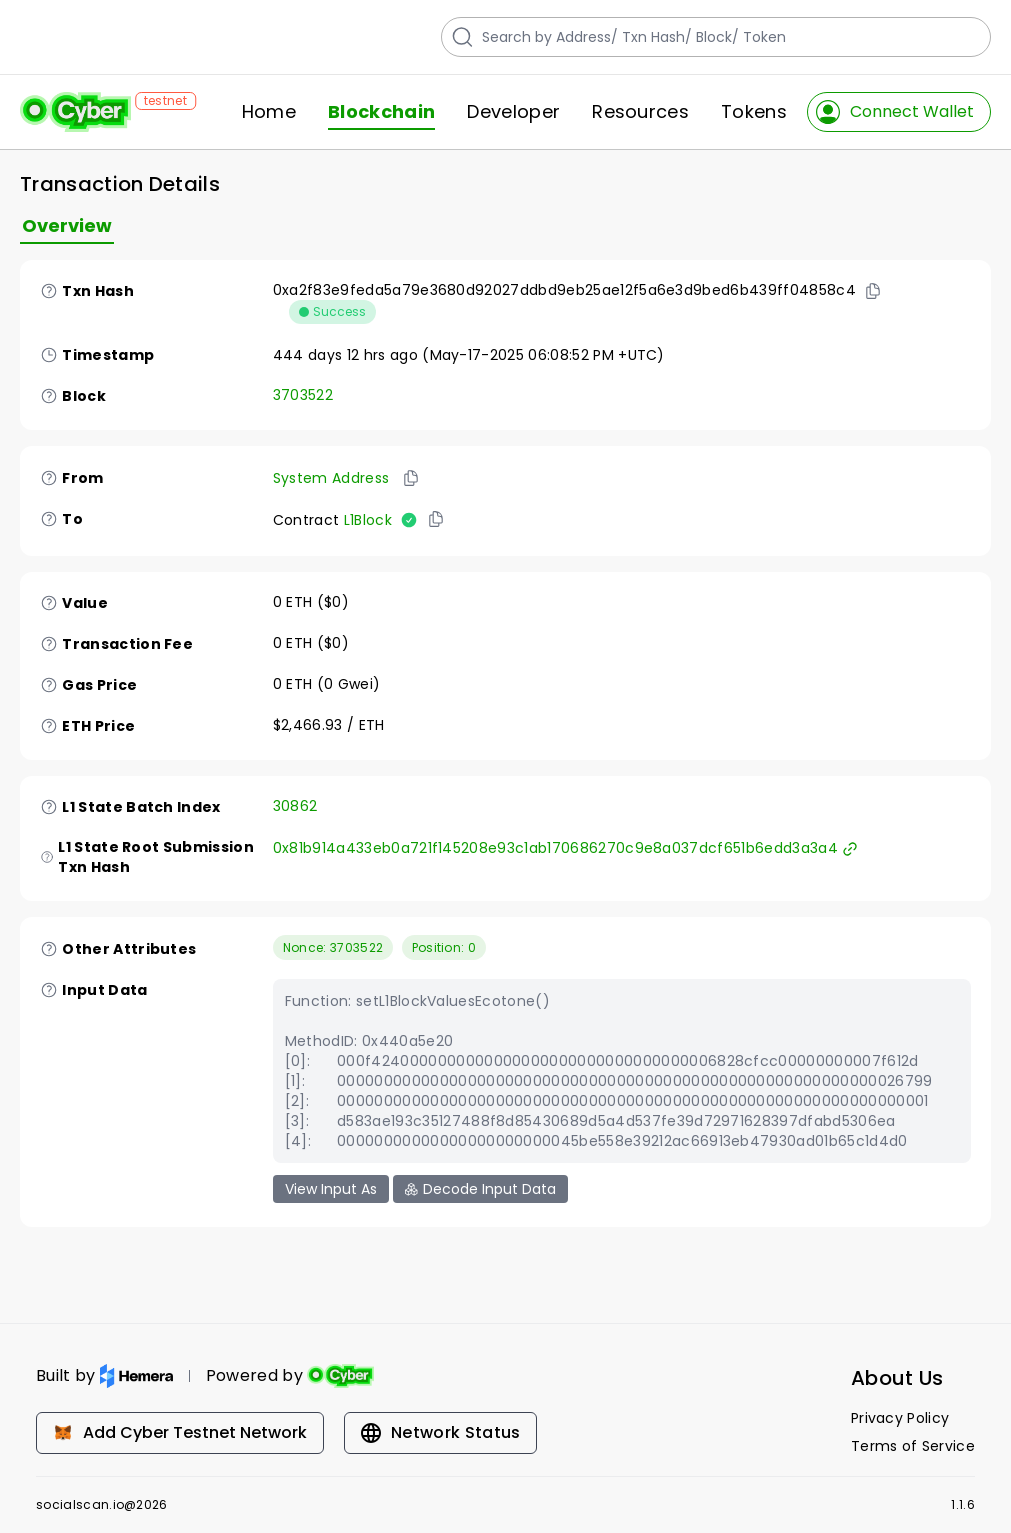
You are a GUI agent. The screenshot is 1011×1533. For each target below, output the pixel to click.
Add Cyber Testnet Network (180, 1432)
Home (269, 112)
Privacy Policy (900, 1418)
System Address (331, 478)
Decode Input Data (480, 1189)
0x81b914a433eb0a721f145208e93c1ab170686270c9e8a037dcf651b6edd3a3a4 (565, 848)
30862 (295, 806)
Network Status (440, 1432)
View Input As (331, 1189)
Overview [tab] (67, 225)
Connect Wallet (895, 112)
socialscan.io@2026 (102, 1505)
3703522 (303, 395)
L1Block (368, 520)
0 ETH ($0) (311, 602)
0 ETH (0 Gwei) (327, 684)
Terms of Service (913, 1446)
